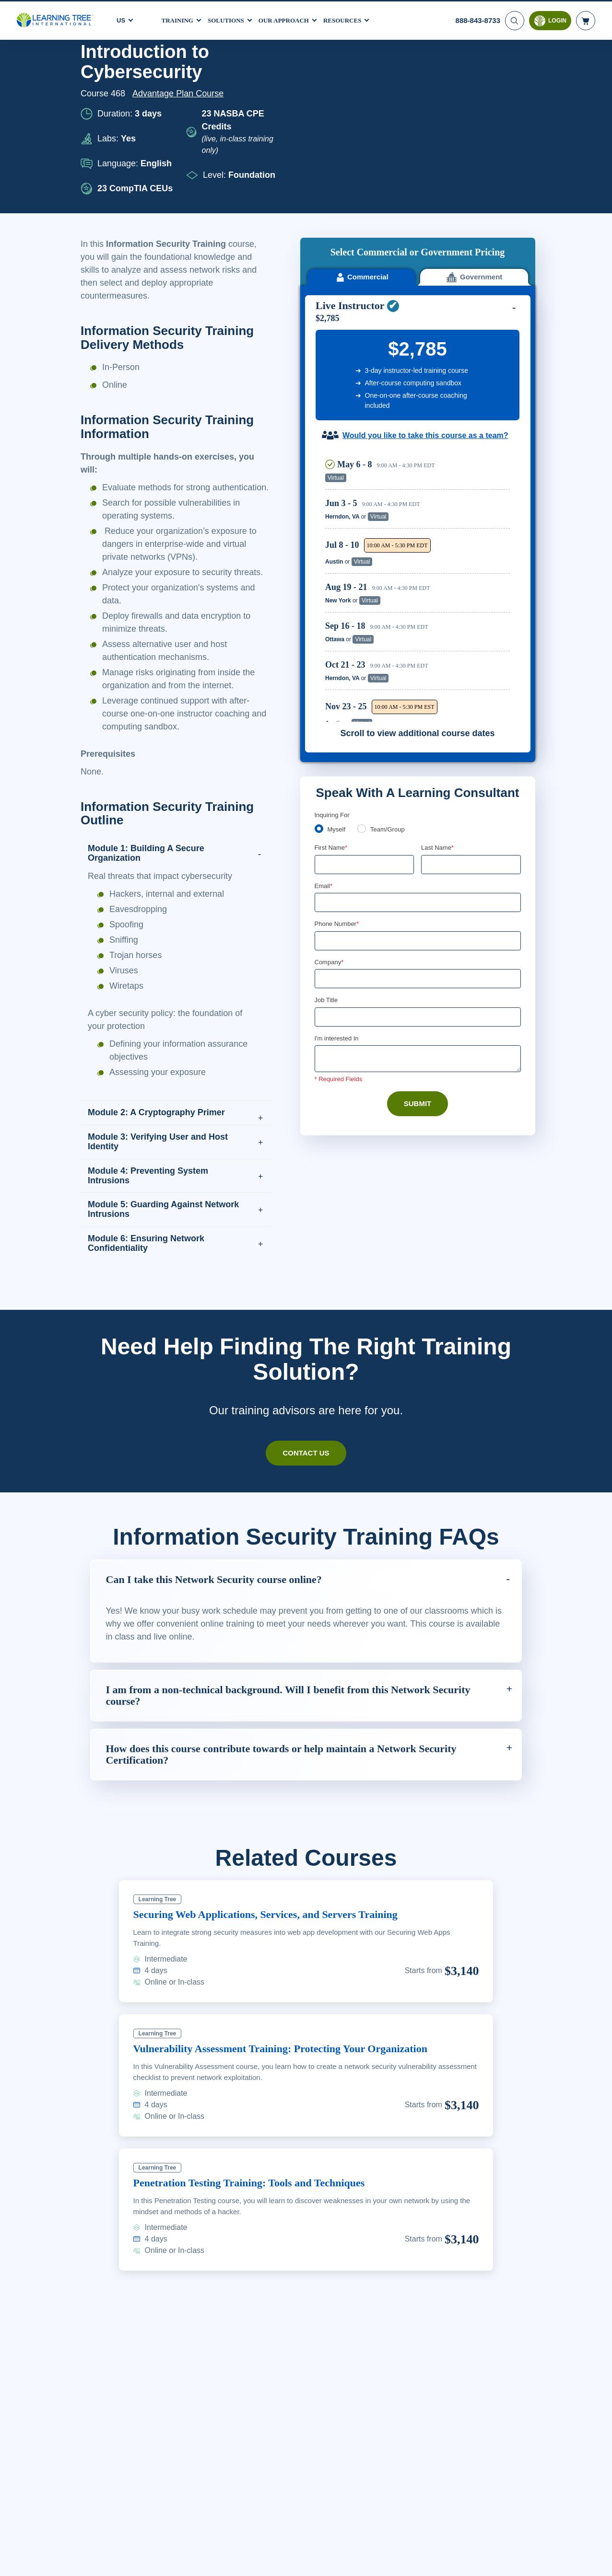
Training (179, 19)
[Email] (418, 726)
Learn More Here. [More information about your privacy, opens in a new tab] (144, 2566)
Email (324, 709)
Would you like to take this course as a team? (425, 259)
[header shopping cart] (585, 19)
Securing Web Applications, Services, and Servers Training (280, 1940)
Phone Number (338, 747)
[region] (420, 409)
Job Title (326, 824)
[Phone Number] (418, 764)
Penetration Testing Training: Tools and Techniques (261, 2208)
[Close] (596, 2558)
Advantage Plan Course (180, 93)
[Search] (513, 19)
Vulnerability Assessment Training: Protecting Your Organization (296, 2074)
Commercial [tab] (361, 100)
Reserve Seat (476, 300)
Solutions (230, 19)
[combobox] (325, 765)
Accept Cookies (490, 2559)
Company (330, 786)
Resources (354, 19)
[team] (363, 651)
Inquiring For (333, 637)
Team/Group (391, 652)
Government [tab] (474, 100)
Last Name (438, 670)
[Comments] (418, 884)
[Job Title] (418, 842)
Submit (417, 929)
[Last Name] (471, 687)
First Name (332, 670)
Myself (337, 652)
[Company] (418, 803)
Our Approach (291, 19)
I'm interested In (338, 863)
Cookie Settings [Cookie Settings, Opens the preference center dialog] (422, 2559)
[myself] (319, 651)
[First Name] (364, 687)
